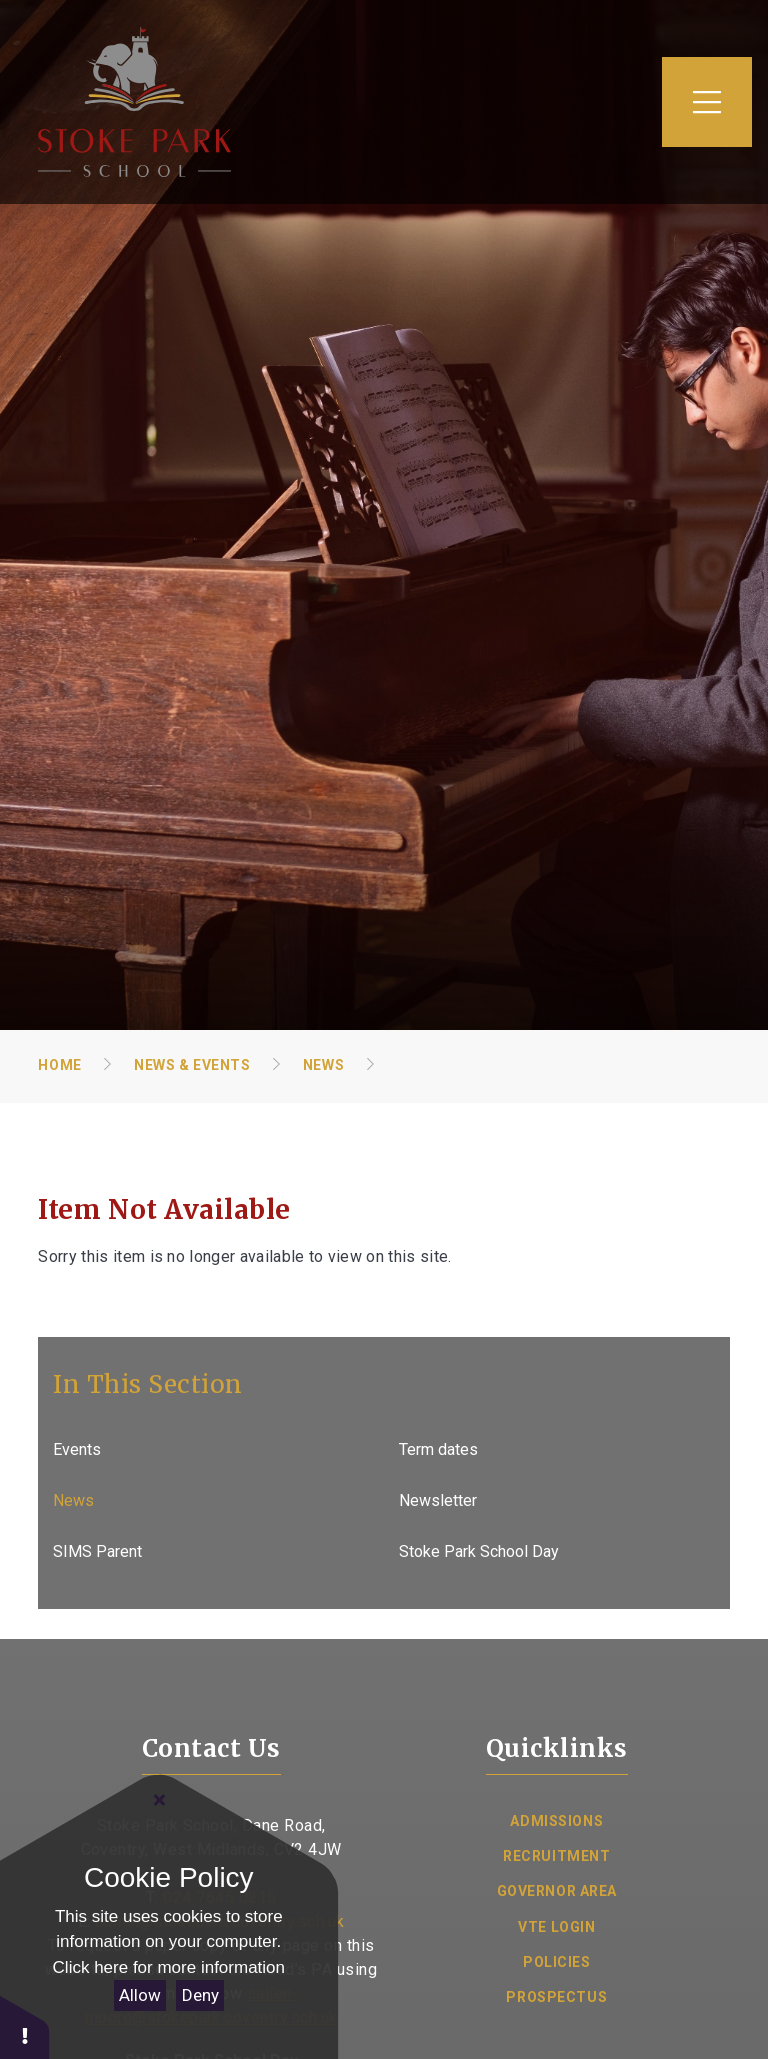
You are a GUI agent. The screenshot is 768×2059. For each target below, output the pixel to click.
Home (59, 1065)
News (323, 1065)
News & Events (192, 1065)
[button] (25, 2026)
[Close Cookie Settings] (160, 1800)
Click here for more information (169, 1967)
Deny (200, 1995)
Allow (140, 1995)
